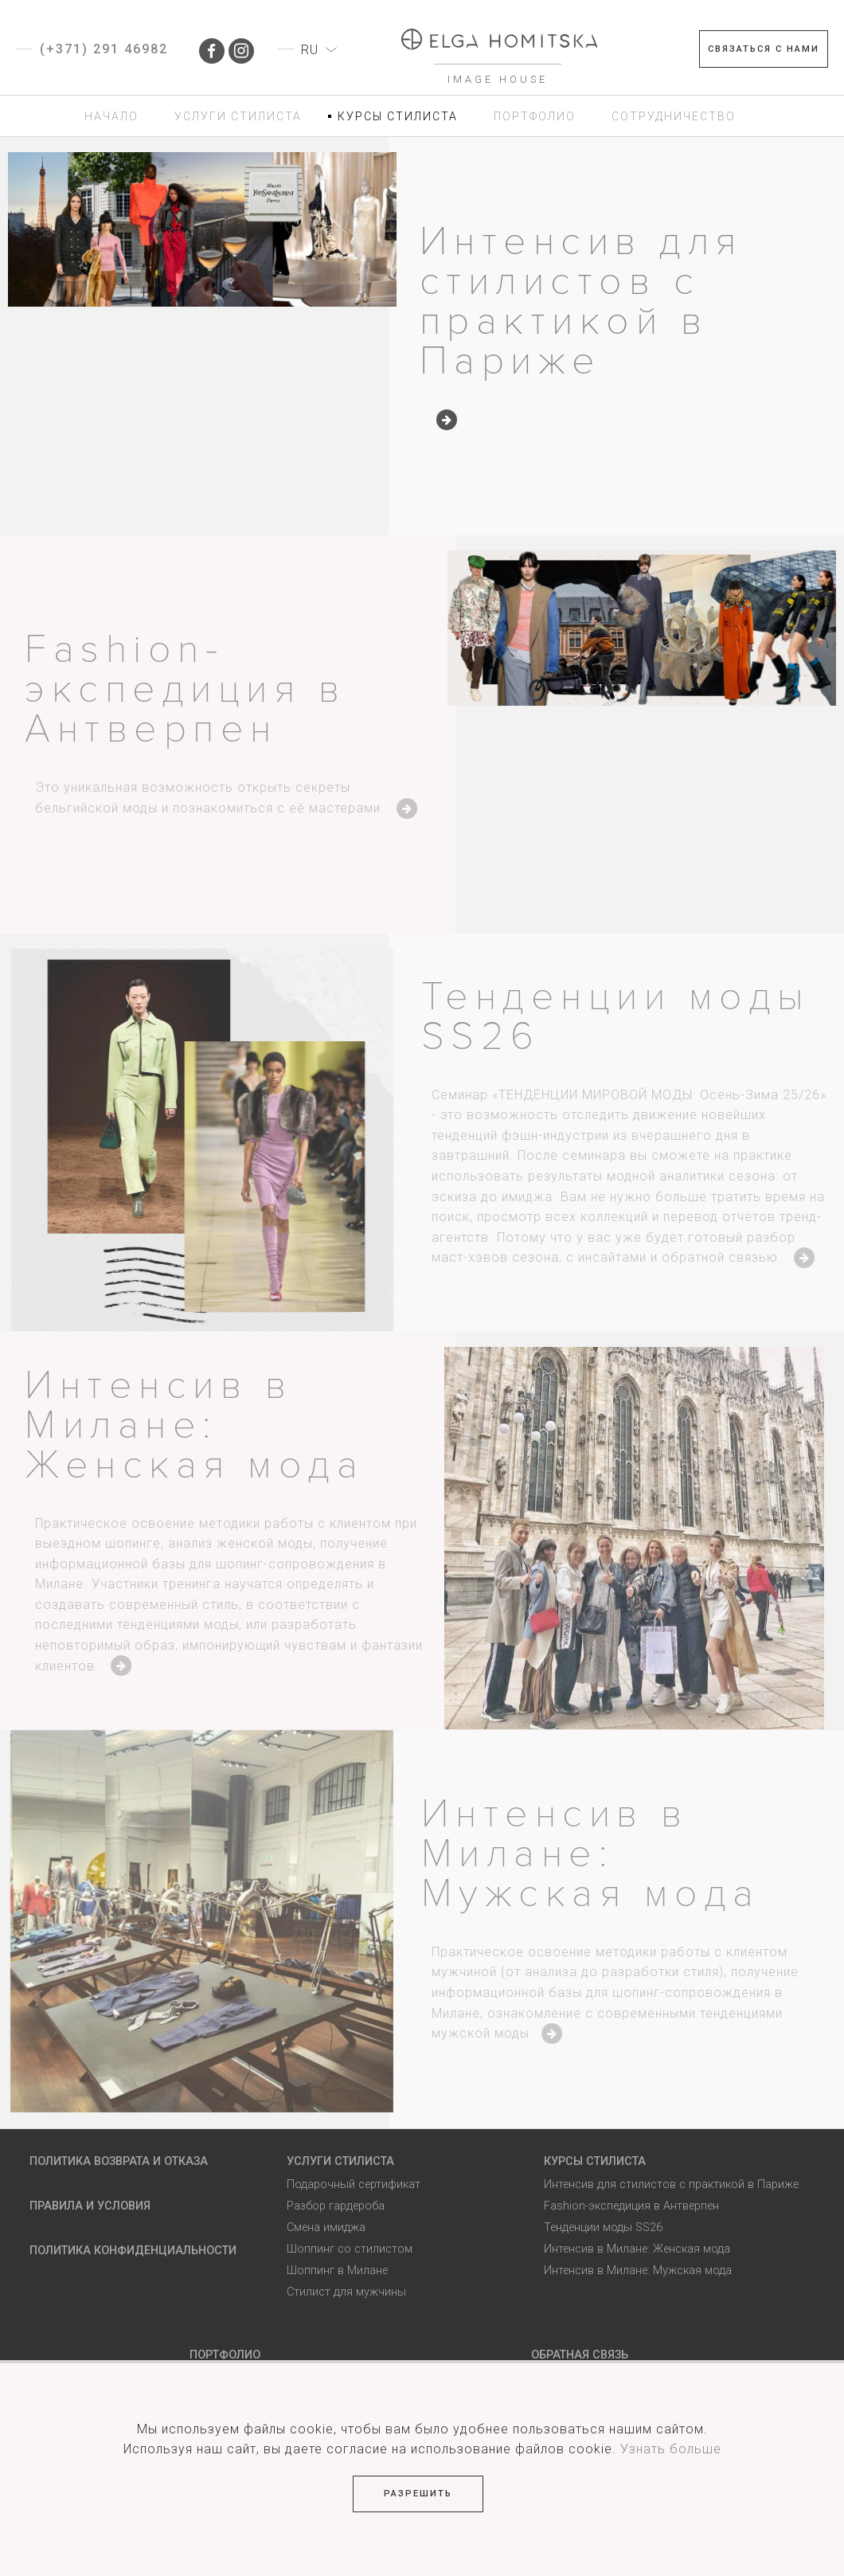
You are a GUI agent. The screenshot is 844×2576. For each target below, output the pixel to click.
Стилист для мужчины (346, 2292)
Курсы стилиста (595, 2161)
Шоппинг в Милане (337, 2270)
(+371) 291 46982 (104, 49)
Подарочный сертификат (353, 2184)
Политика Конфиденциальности (132, 2250)
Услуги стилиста (340, 2161)
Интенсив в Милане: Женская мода (205, 1425)
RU (309, 49)
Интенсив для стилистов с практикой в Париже (581, 301)
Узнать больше (670, 2449)
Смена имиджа (326, 2227)
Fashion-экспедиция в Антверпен (196, 689)
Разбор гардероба (336, 2206)
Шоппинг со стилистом (349, 2249)
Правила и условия (89, 2206)
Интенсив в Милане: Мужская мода (601, 1854)
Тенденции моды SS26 (626, 1017)
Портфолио (225, 2355)
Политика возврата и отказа (118, 2161)
